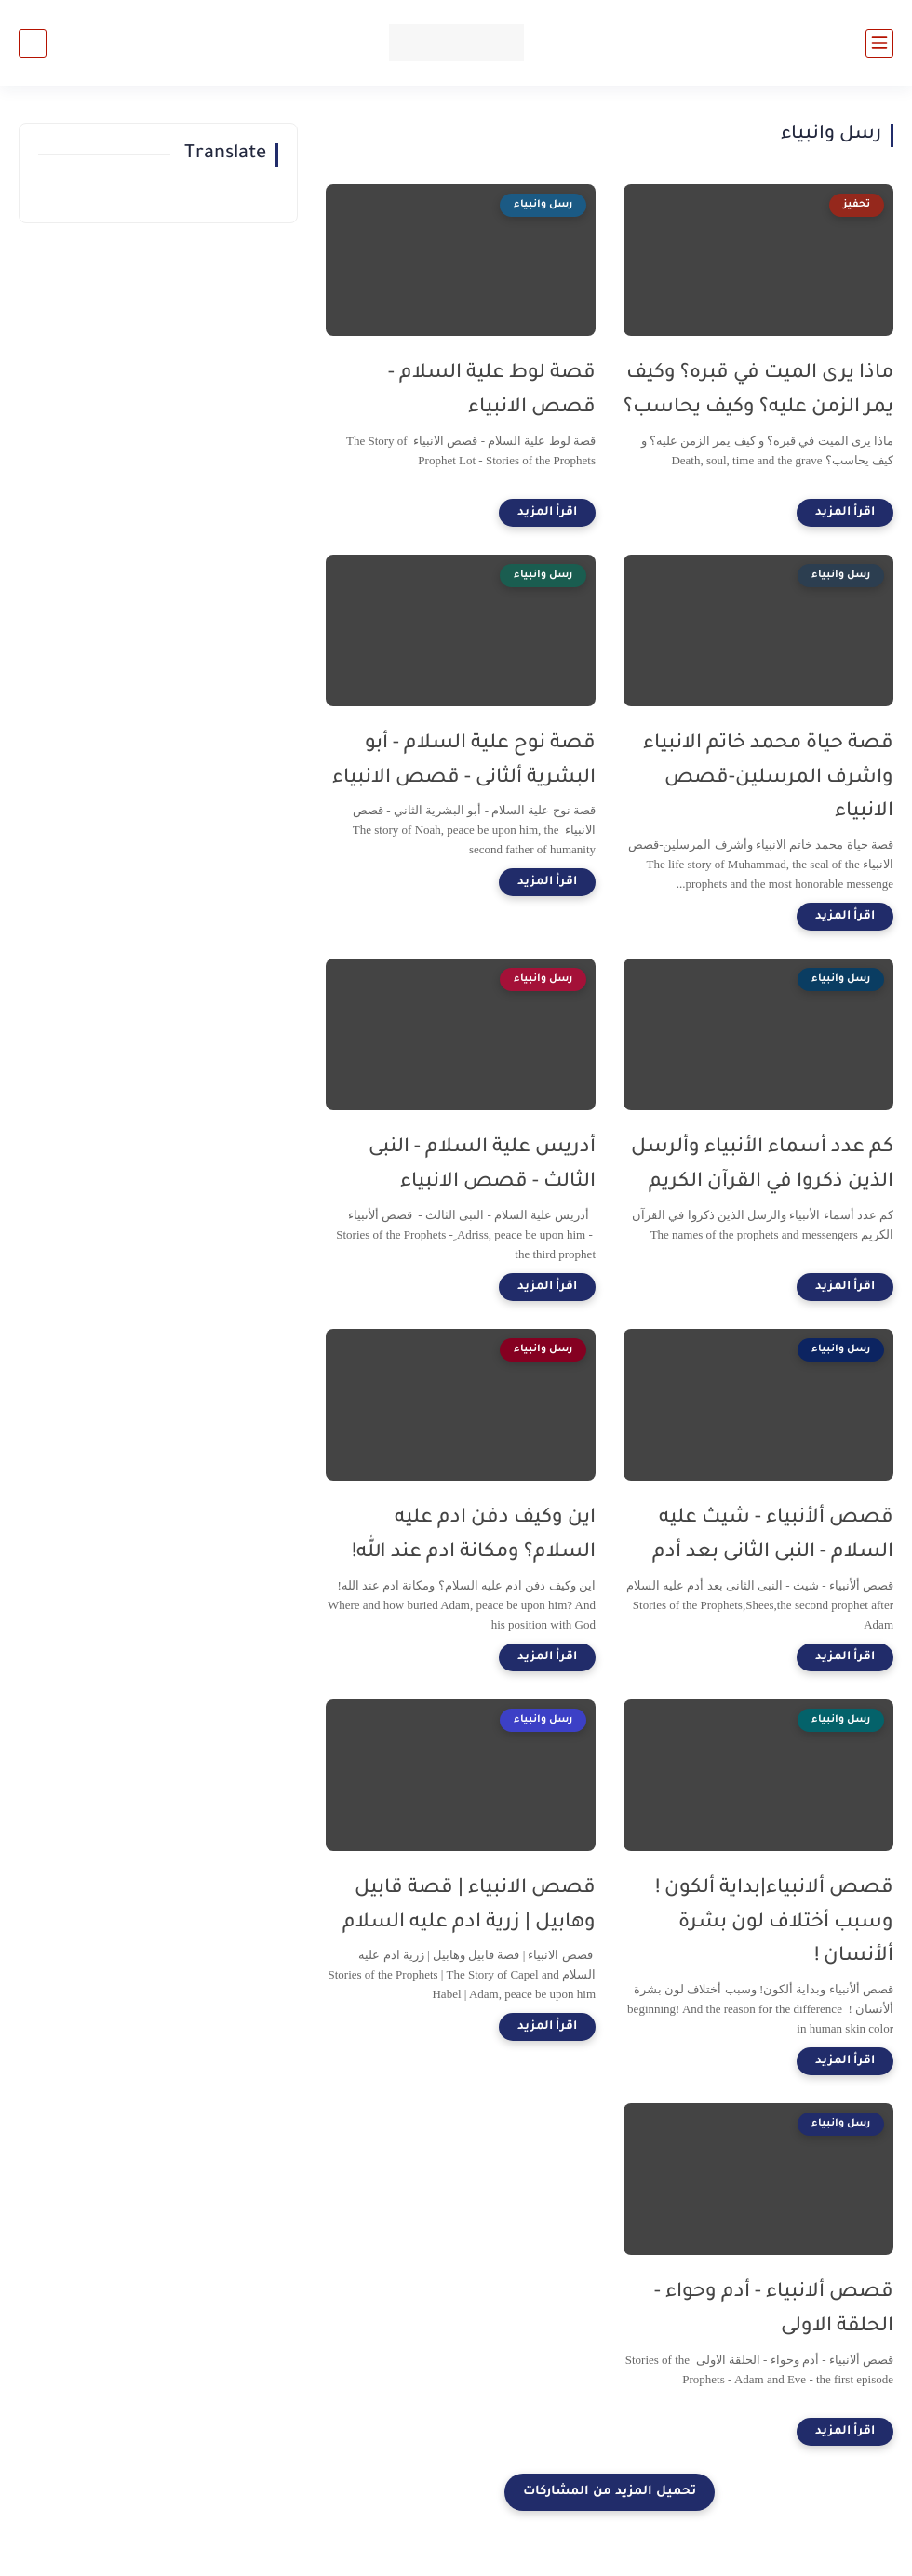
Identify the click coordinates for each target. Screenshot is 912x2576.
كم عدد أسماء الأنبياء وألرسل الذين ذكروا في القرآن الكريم (762, 1165)
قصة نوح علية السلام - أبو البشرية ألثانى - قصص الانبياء (464, 761)
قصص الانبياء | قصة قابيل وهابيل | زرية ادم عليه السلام (469, 1906)
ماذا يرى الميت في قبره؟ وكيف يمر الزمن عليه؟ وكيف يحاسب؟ (758, 391)
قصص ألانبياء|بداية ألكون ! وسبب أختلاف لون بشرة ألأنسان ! (774, 1923)
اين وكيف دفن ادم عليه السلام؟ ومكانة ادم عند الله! (474, 1535)
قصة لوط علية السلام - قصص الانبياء (492, 391)
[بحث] (33, 43)
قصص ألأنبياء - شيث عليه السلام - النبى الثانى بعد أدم (772, 1535)
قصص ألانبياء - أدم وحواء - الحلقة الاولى (773, 2310)
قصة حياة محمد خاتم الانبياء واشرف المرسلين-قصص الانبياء (768, 778)
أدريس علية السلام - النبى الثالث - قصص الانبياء (482, 1165)
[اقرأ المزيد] (845, 513)
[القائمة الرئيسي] (879, 43)
